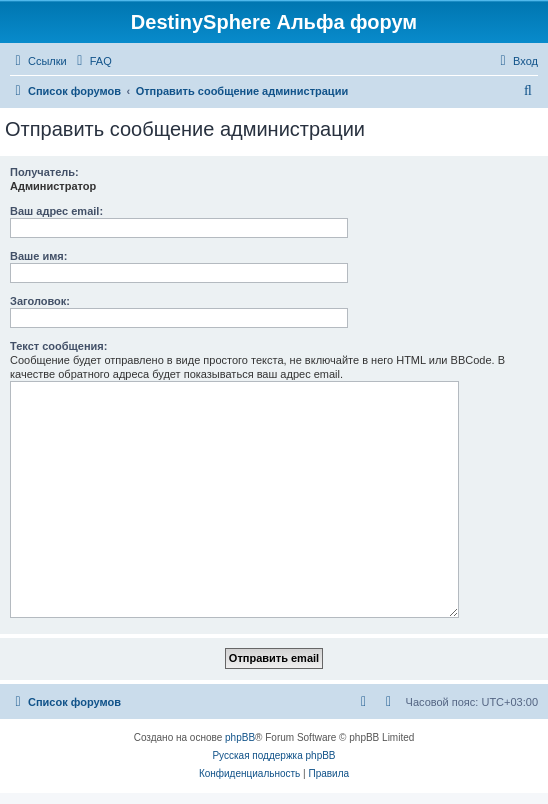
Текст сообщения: (58, 346)
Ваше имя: (38, 256)
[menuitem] (92, 61)
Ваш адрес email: (56, 211)
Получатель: (44, 172)
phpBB (240, 737)
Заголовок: (40, 301)
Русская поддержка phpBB (273, 755)
